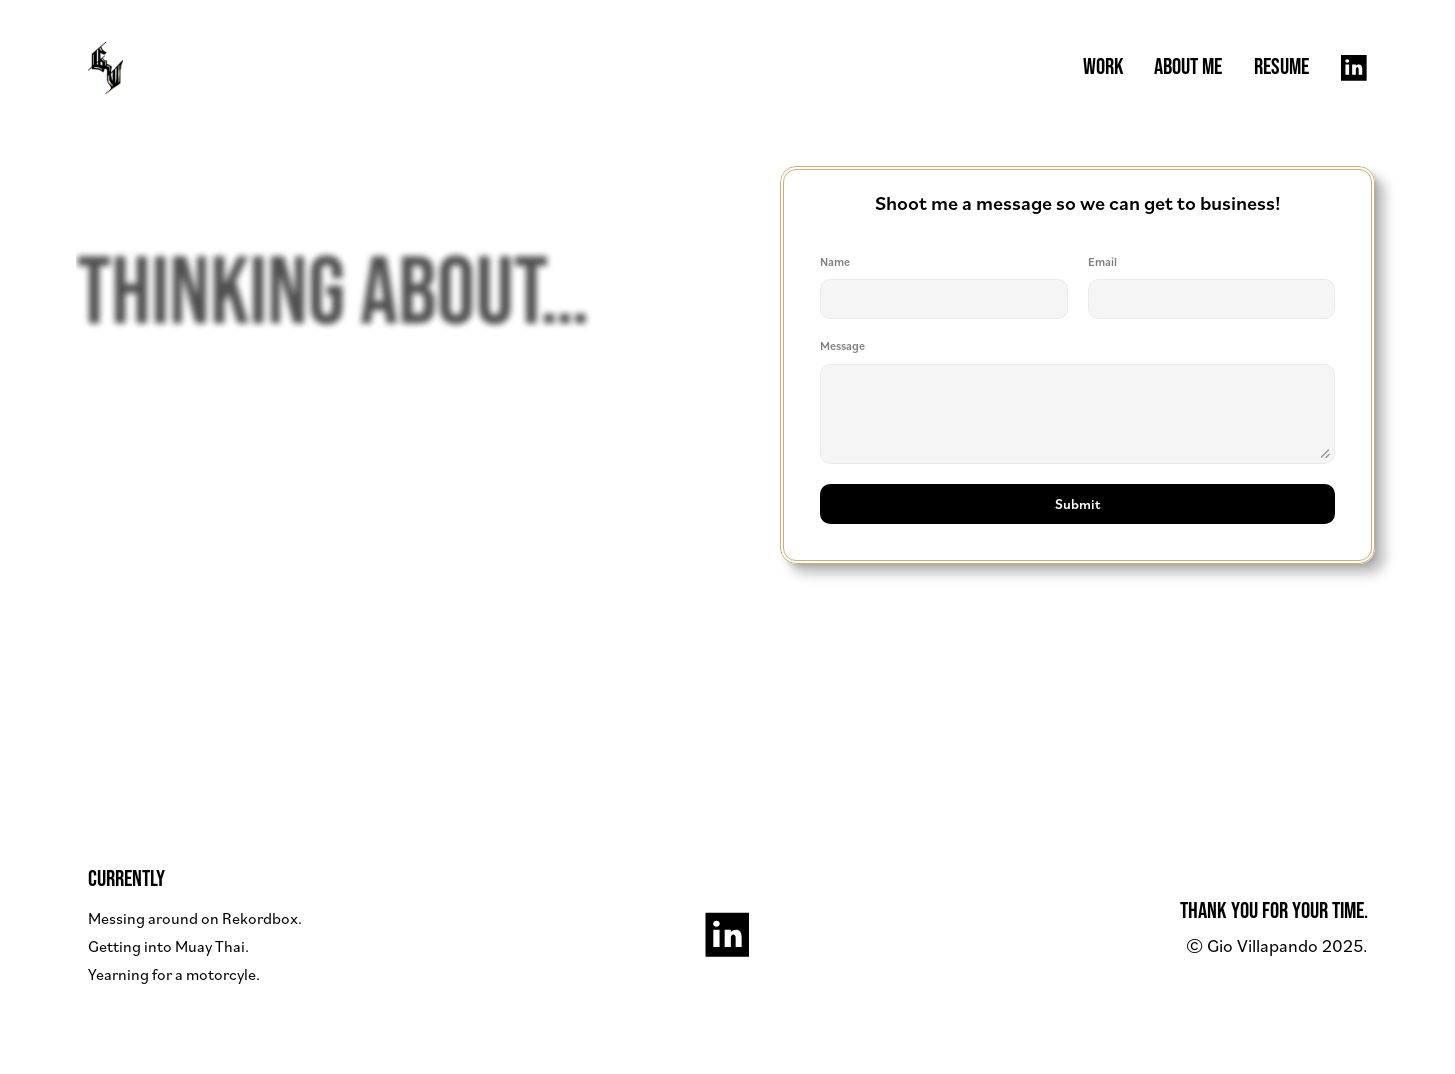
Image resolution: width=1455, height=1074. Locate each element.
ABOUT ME (1188, 67)
